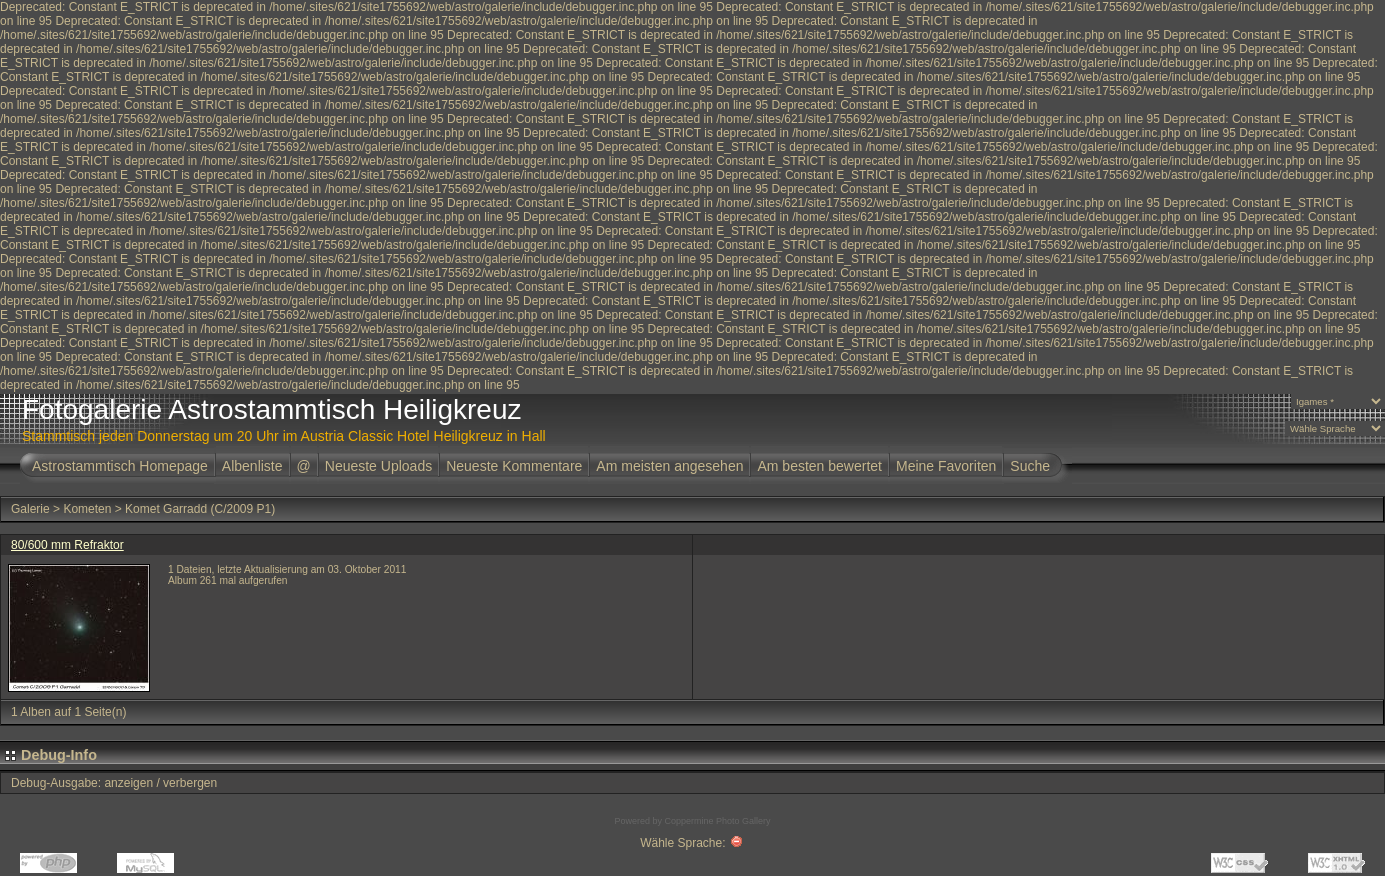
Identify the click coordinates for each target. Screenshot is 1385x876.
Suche (1030, 466)
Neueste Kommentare (514, 466)
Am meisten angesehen (669, 466)
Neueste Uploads (378, 466)
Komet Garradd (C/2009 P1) (200, 509)
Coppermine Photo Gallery (717, 821)
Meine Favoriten (946, 466)
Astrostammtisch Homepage (120, 466)
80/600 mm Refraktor (67, 545)
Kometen (87, 509)
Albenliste (252, 466)
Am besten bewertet (819, 466)
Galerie (30, 509)
